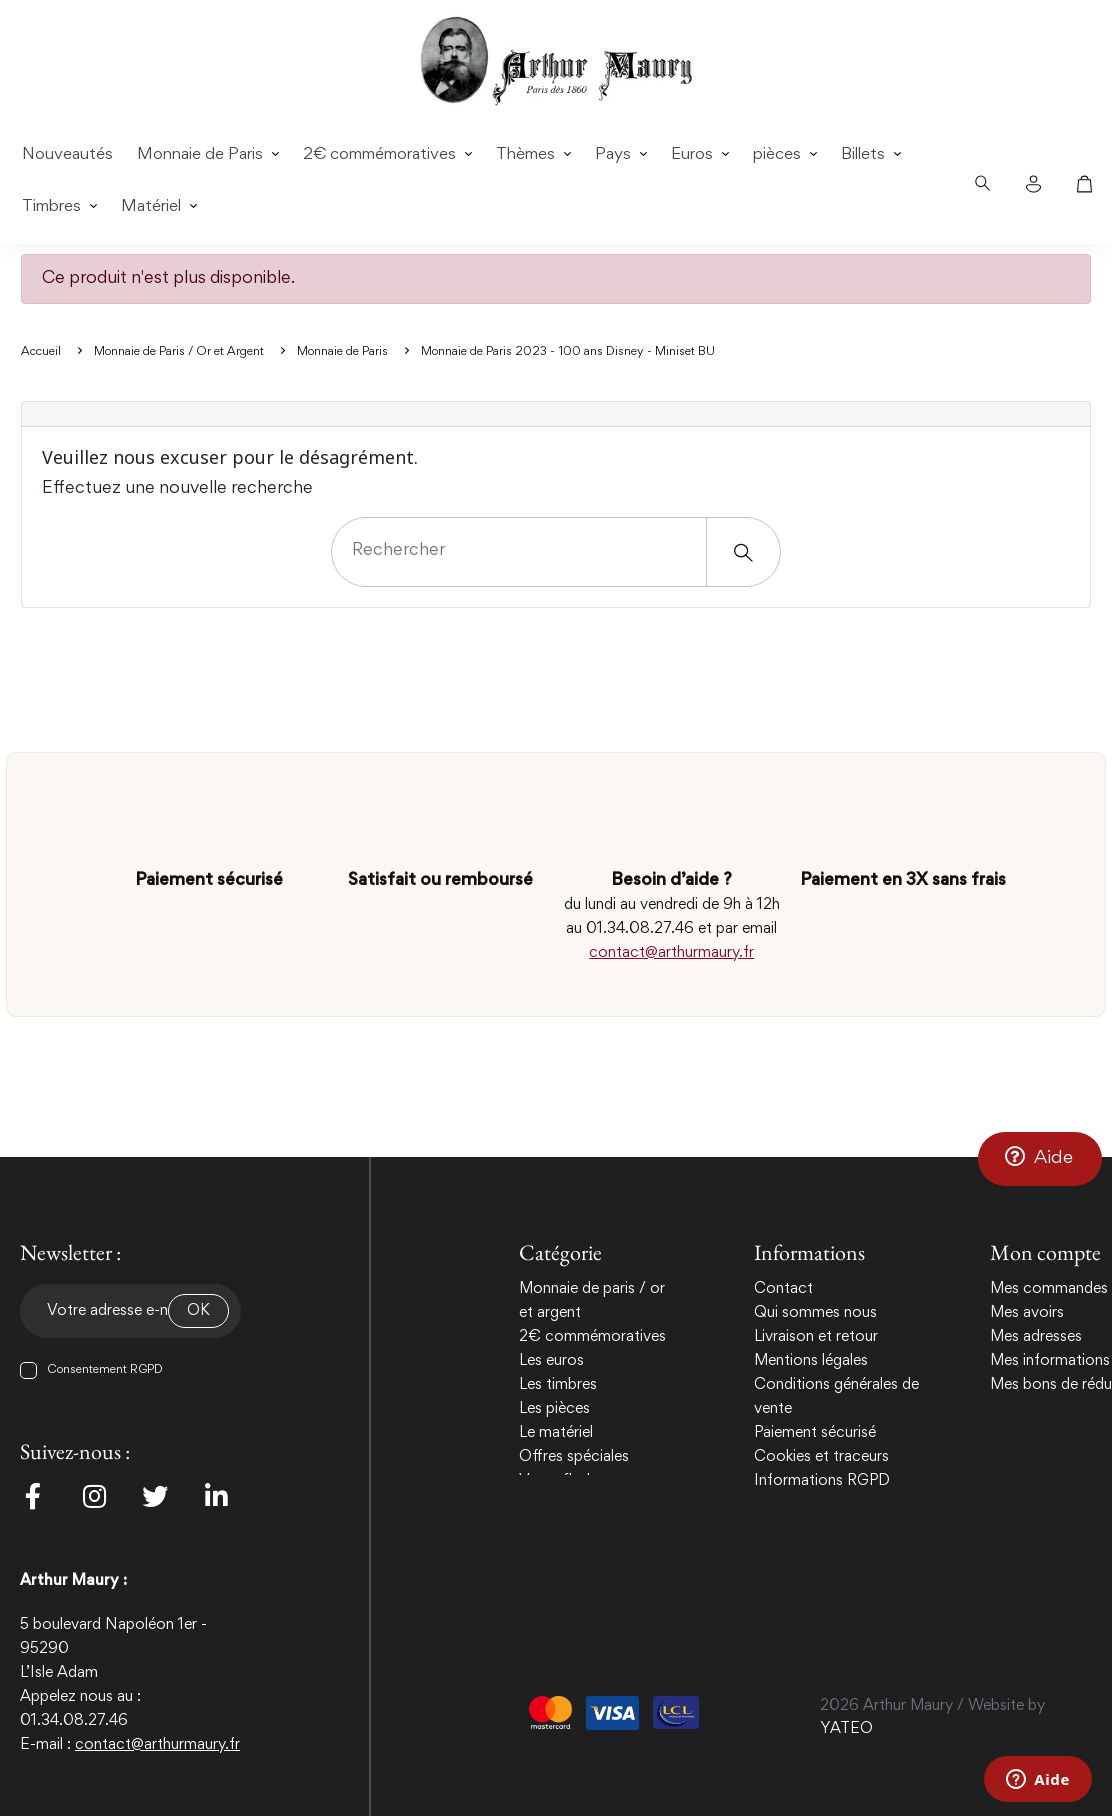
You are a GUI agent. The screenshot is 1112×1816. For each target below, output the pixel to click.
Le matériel (556, 1433)
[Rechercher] (556, 552)
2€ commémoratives (592, 1337)
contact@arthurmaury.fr (671, 953)
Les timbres (558, 1385)
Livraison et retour (816, 1337)
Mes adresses (1036, 1337)
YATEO (846, 1729)
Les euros (551, 1361)
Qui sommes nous (815, 1313)
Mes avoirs (1027, 1313)
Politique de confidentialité (845, 1505)
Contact (783, 1289)
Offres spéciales (574, 1457)
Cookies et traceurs (821, 1457)
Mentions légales (811, 1361)
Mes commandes (1049, 1289)
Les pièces (554, 1409)
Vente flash (557, 1481)
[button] (1040, 1158)
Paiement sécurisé (815, 1433)
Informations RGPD (822, 1481)
